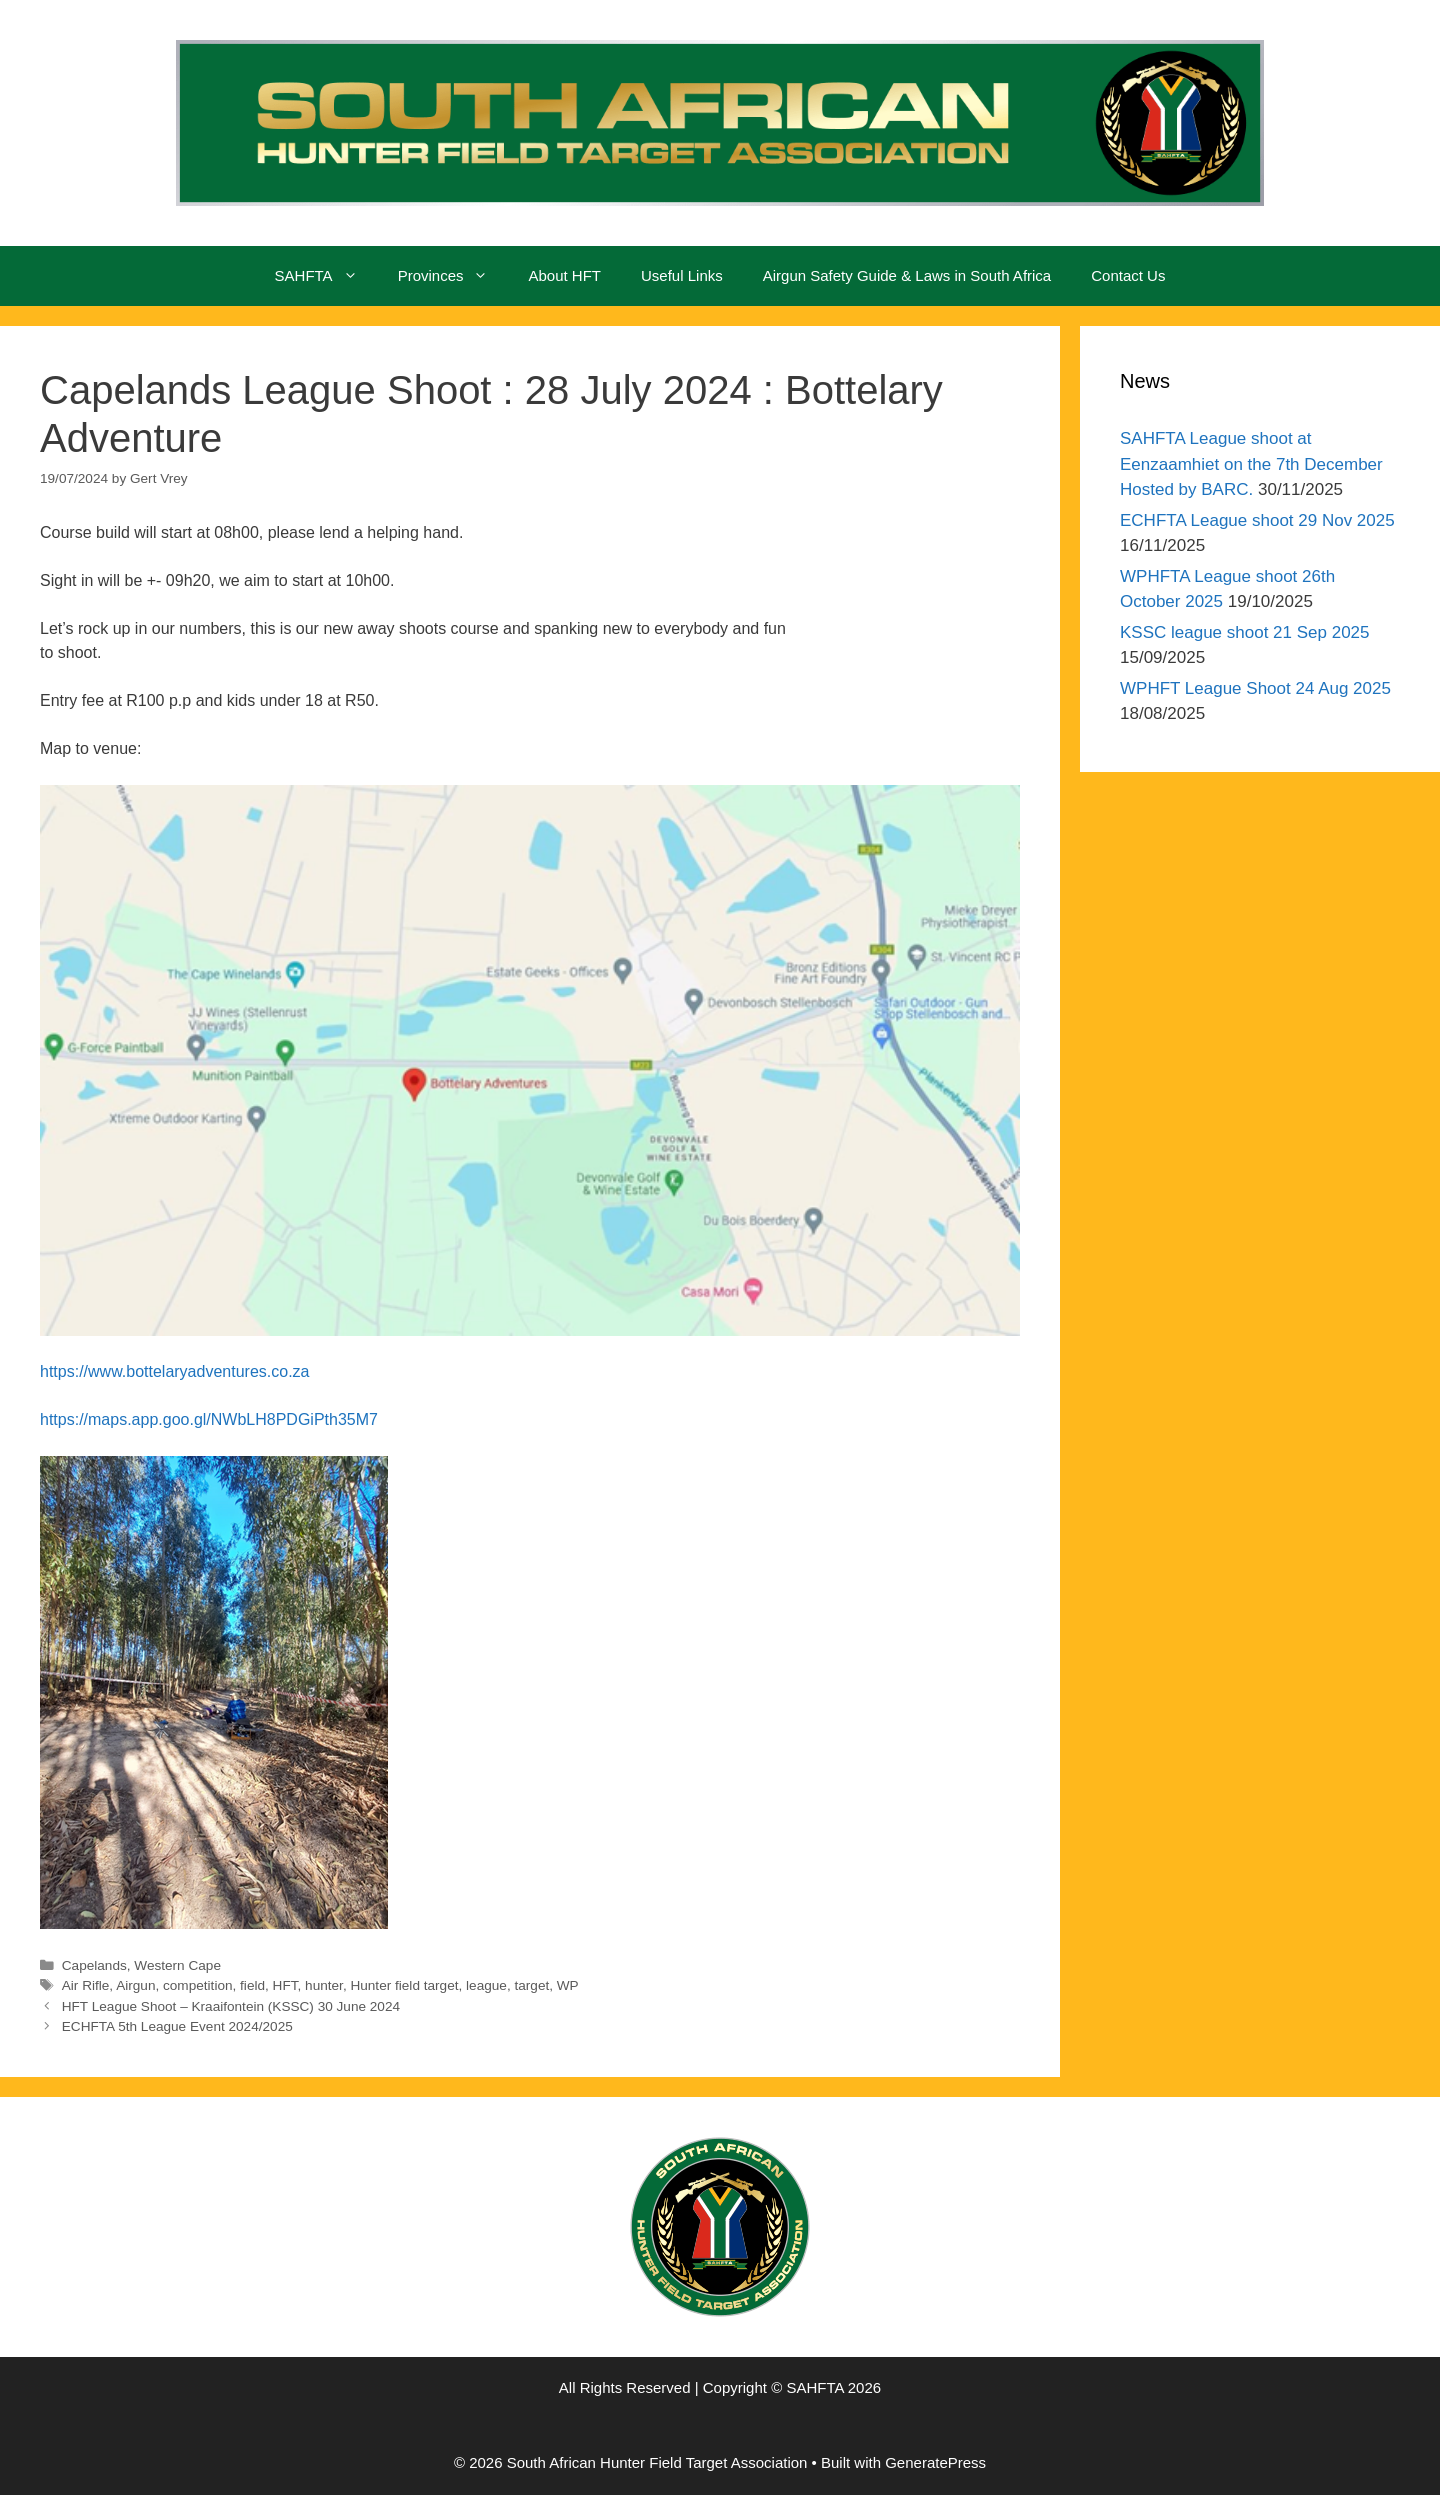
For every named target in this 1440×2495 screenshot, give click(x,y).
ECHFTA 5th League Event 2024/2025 (177, 2026)
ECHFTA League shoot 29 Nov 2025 (1257, 520)
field (252, 1985)
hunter (324, 1985)
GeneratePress (935, 2462)
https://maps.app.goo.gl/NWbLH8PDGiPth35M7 (209, 1419)
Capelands (94, 1965)
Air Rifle (86, 1985)
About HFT (564, 275)
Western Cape (177, 1965)
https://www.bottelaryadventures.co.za (174, 1371)
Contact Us (1128, 275)
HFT (285, 1985)
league (486, 1985)
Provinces (453, 276)
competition (198, 1985)
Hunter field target (404, 1985)
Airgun (135, 1985)
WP (568, 1985)
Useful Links (682, 275)
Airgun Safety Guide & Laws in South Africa (907, 275)
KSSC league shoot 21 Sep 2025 (1245, 632)
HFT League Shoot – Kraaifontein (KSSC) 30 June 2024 (231, 2006)
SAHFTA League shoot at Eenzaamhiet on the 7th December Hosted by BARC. (1251, 464)
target (531, 1985)
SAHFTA (326, 276)
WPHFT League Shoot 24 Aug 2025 (1255, 688)
